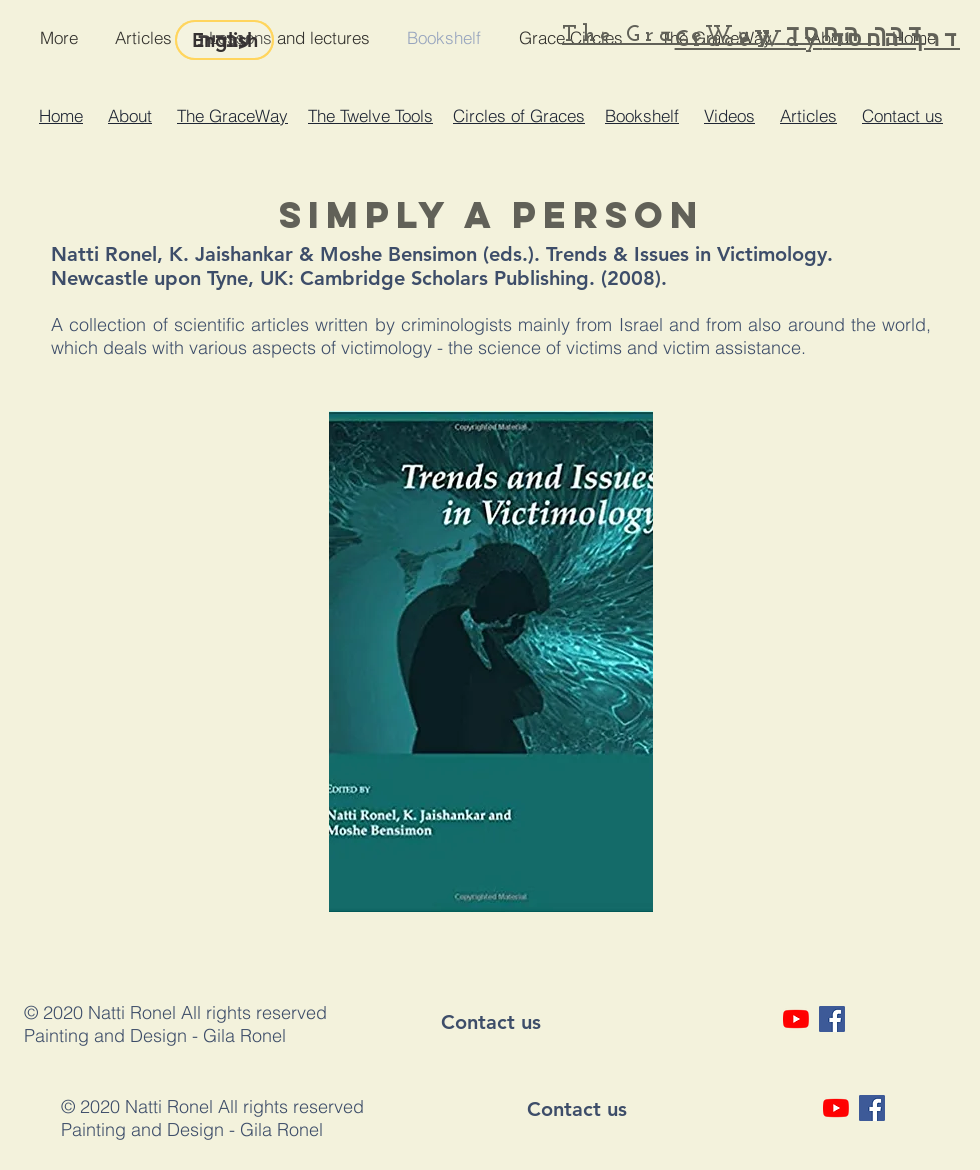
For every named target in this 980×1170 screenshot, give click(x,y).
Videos (729, 115)
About (130, 115)
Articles (808, 115)
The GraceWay (232, 115)
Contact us (902, 115)
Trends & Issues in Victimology (686, 254)
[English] (224, 40)
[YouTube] (796, 1019)
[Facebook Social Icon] (832, 1019)
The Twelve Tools (370, 115)
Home (61, 115)
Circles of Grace (514, 115)
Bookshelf (642, 115)
